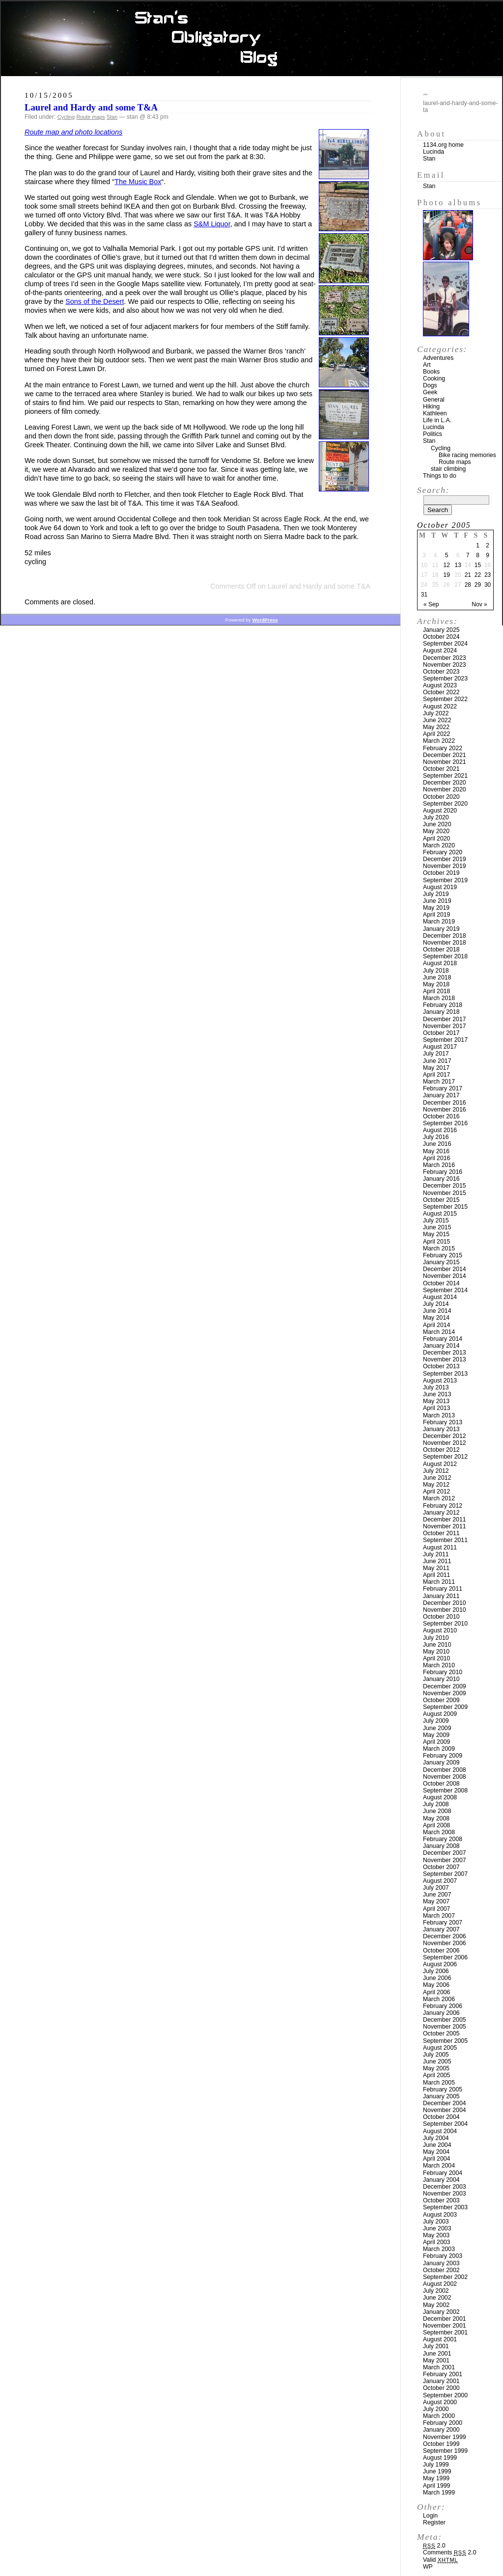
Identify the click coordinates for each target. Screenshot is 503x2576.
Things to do (439, 475)
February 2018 (442, 1005)
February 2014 (442, 1338)
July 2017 (436, 1053)
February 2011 (442, 1588)
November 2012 (444, 1442)
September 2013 (445, 1373)
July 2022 (436, 713)
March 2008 (439, 1832)
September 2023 (445, 678)
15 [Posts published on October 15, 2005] (478, 565)
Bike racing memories (467, 455)
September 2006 (445, 1957)
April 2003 (436, 2242)
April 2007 (436, 1908)
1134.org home (443, 144)
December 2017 (444, 1019)
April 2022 (436, 734)
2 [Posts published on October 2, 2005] (487, 545)
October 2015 (441, 1199)
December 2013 (444, 1352)
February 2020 (442, 852)
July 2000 (436, 2409)
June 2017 (437, 1061)
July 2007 (436, 1887)
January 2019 (441, 928)
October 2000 (441, 2388)
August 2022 (440, 706)
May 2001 (436, 2360)
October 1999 (441, 2443)
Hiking (431, 406)
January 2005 (441, 2096)
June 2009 (437, 1728)
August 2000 (440, 2402)
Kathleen (435, 413)
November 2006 (444, 1943)
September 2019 (445, 880)
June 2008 (437, 1811)
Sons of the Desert (94, 301)
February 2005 (442, 2089)
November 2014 (444, 1276)
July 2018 (436, 970)
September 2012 (445, 1456)
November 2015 (444, 1193)
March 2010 (439, 1665)
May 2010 (436, 1651)
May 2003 (436, 2235)
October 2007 (441, 1867)
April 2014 (436, 1325)
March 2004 (439, 2165)
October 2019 (441, 872)
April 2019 (436, 914)
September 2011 (445, 1540)
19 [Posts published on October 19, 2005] (446, 574)
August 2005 (440, 2047)
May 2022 (436, 727)
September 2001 (445, 2332)
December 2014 (444, 1269)
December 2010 (444, 1603)
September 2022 (445, 699)
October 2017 (441, 1033)
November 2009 (444, 1693)
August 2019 (440, 887)
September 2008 (445, 1790)
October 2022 (441, 692)
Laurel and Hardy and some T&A (91, 107)
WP (428, 2566)
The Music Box (137, 182)
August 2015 (440, 1213)
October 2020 (441, 796)
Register (434, 2522)
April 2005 (436, 2075)
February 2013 (442, 1422)
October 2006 (441, 1950)
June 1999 (437, 2471)
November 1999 (444, 2437)
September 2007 (445, 1874)
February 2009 (442, 1755)
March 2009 (439, 1748)
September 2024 (445, 643)
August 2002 (440, 2283)
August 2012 (440, 1464)
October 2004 (441, 2117)
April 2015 (436, 1241)
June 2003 (437, 2228)
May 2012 (436, 1484)
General (434, 399)
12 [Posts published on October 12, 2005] (446, 565)
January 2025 (441, 629)
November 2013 (444, 1359)
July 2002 (436, 2290)
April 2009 (436, 1741)
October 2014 (441, 1283)
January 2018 (441, 1011)
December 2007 (444, 1852)
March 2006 (439, 1999)
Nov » (479, 604)
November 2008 (444, 1776)
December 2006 (444, 1936)
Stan (112, 117)
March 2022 (439, 740)
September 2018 (445, 956)
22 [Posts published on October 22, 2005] (478, 574)
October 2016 (441, 1116)
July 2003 (436, 2221)
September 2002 (445, 2277)
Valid (440, 2559)
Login (430, 2515)
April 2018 (436, 991)
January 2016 (441, 1178)
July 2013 (436, 1387)
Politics (432, 434)
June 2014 (437, 1310)
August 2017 (440, 1046)
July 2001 (436, 2346)
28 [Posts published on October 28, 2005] (468, 584)
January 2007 (441, 1929)
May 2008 (436, 1818)
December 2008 (444, 1769)
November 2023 (444, 664)
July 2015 (436, 1220)
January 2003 (441, 2263)
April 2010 (436, 1658)
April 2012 (436, 1491)
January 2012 (441, 1512)
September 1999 (445, 2450)
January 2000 (441, 2429)
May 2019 (436, 907)
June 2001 (437, 2353)
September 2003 (445, 2207)
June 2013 (437, 1394)
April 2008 (436, 1825)
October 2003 (441, 2200)
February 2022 (442, 748)
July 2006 (436, 1971)
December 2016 (444, 1102)
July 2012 (436, 1470)
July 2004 (436, 2138)
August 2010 (440, 1630)
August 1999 (440, 2457)
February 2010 (442, 1672)
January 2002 (441, 2311)
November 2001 (444, 2325)
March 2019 (439, 921)
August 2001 (440, 2339)
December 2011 (444, 1519)
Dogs (430, 385)
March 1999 (439, 2492)
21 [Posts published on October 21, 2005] (468, 574)
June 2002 (437, 2297)
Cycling (66, 117)
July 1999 (436, 2464)
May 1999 (436, 2478)
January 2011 (441, 1596)
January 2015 (441, 1262)
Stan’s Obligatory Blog (252, 39)
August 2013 (440, 1380)
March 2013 (439, 1415)
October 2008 (441, 1783)
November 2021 (444, 762)
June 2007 (437, 1894)
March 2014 (439, 1332)
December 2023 (444, 657)
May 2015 (436, 1234)
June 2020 (437, 824)
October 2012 (441, 1449)
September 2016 (445, 1123)
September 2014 (445, 1290)
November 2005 (444, 2026)
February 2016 (442, 1171)
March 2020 (439, 845)
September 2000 (445, 2395)
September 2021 (445, 775)
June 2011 (437, 1561)
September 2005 (445, 2040)
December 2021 (444, 755)
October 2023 (441, 671)
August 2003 (440, 2214)
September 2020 (445, 803)
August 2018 (440, 963)
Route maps (90, 117)
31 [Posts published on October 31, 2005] (424, 594)
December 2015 (444, 1185)
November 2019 (444, 866)
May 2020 (436, 831)
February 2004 (442, 2172)
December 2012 (444, 1436)
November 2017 (444, 1026)
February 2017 (442, 1088)
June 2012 (437, 1477)
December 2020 (444, 782)
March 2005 (439, 2082)
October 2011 (441, 1533)
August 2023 (440, 685)
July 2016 (436, 1137)
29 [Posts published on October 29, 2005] (478, 584)
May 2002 (436, 2305)
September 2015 (445, 1206)
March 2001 (439, 2367)
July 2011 (436, 1554)
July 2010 (436, 1637)
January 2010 (441, 1679)
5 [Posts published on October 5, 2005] (446, 555)
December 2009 (444, 1686)
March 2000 (439, 2416)
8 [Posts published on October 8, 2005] (477, 555)
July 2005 (436, 2054)
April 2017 (436, 1074)
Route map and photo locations (73, 132)
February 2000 (442, 2422)
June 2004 (437, 2145)
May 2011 (436, 1568)
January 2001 (441, 2381)
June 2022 (437, 720)
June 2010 (437, 1644)
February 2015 (442, 1255)
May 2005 (436, 2068)
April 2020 (436, 838)
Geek (430, 392)
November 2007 (444, 1860)
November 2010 (444, 1609)
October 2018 (441, 949)
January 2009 (441, 1762)
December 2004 (444, 2103)
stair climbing (448, 468)
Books (431, 371)
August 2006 (440, 1964)
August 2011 (440, 1547)
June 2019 (437, 900)
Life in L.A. (437, 420)
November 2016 (444, 1109)
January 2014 (441, 1345)
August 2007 (440, 1880)
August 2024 (440, 650)
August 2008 (440, 1797)
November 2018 (444, 942)
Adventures (438, 357)
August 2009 (440, 1713)
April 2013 (436, 1408)
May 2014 (436, 1317)
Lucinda (433, 151)
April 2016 (436, 1158)
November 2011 (444, 1526)
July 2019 (436, 894)
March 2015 (439, 1248)
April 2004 (436, 2158)
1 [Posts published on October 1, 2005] (477, 545)
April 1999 (436, 2485)
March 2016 (439, 1165)
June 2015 (437, 1227)
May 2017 (436, 1067)
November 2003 (444, 2193)
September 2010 (445, 1623)
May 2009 (436, 1735)
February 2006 (442, 2006)
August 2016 (440, 1130)
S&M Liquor (212, 224)
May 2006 (436, 1984)
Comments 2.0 (449, 2552)
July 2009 (436, 1720)
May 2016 (436, 1151)
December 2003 (444, 2186)
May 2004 (436, 2151)
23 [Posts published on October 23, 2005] (487, 574)
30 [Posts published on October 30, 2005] (487, 584)
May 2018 (436, 984)
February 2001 (442, 2374)
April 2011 (436, 1575)
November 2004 (444, 2110)
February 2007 (442, 1922)
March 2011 (439, 1581)
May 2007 (436, 1901)
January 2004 (441, 2179)
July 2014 (436, 1304)
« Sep (431, 604)
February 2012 (442, 1505)
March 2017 (439, 1081)
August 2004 (440, 2131)
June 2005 (437, 2061)
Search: (433, 490)
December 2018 (444, 935)
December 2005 (444, 2019)
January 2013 (441, 1429)
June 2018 (437, 977)
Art (427, 364)
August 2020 (440, 810)
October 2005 (441, 2033)
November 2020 (444, 789)
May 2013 (436, 1401)
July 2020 (436, 817)
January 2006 (441, 2012)
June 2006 (437, 1978)
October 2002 (441, 2270)
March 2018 (439, 998)
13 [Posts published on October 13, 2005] (458, 565)
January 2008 (441, 1846)
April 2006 (436, 1992)
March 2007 (439, 1915)
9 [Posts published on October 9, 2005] (487, 555)
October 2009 (441, 1700)
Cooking (434, 378)
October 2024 (441, 636)
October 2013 (441, 1366)
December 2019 (444, 859)
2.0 (434, 2545)
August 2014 (440, 1297)
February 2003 (442, 2255)
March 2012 (439, 1498)
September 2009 (445, 1707)
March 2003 (439, 2249)
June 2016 (437, 1143)
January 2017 (441, 1095)
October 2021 (441, 768)
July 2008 (436, 1804)
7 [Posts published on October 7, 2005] (468, 555)
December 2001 (444, 2318)
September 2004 (445, 2123)
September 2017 (445, 1039)
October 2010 (441, 1616)
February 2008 (442, 1839)
